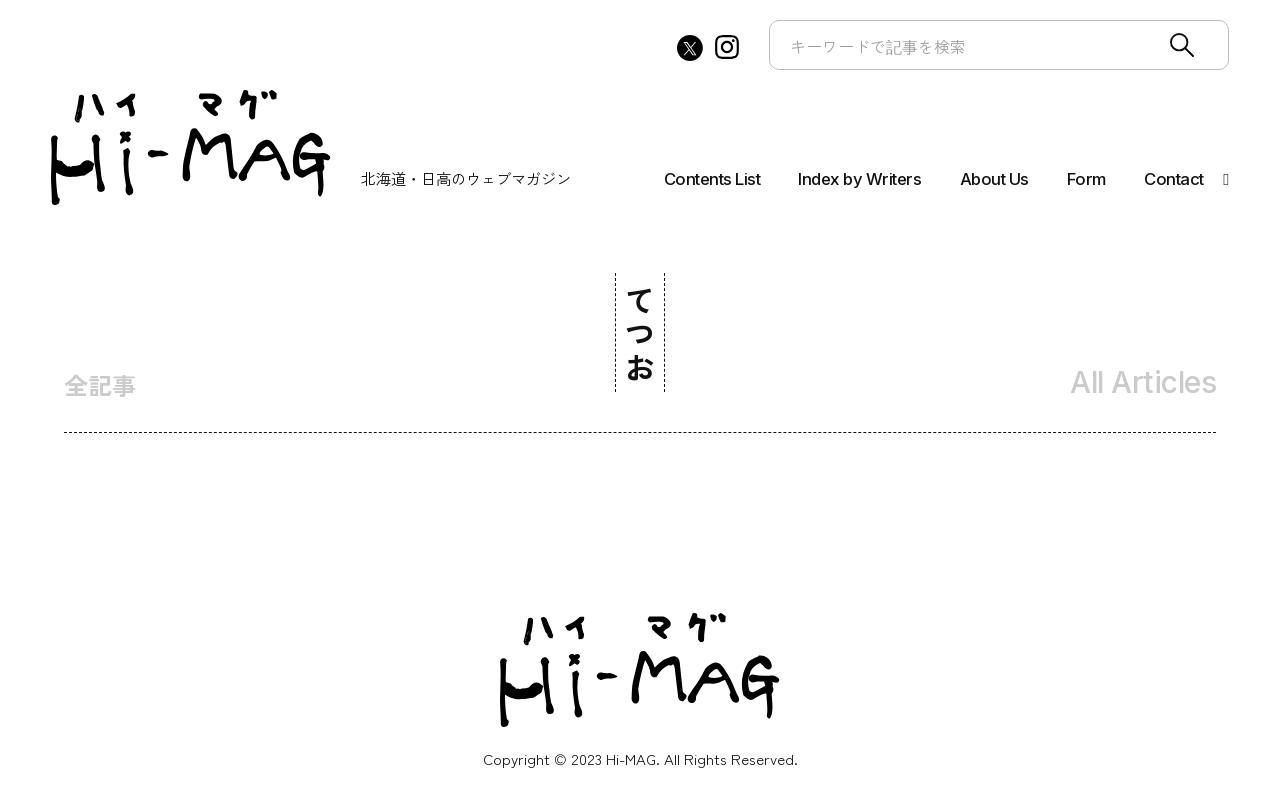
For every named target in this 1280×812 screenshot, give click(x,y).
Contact (1174, 179)
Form (1086, 179)
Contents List (712, 179)
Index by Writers (859, 179)
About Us (994, 179)
